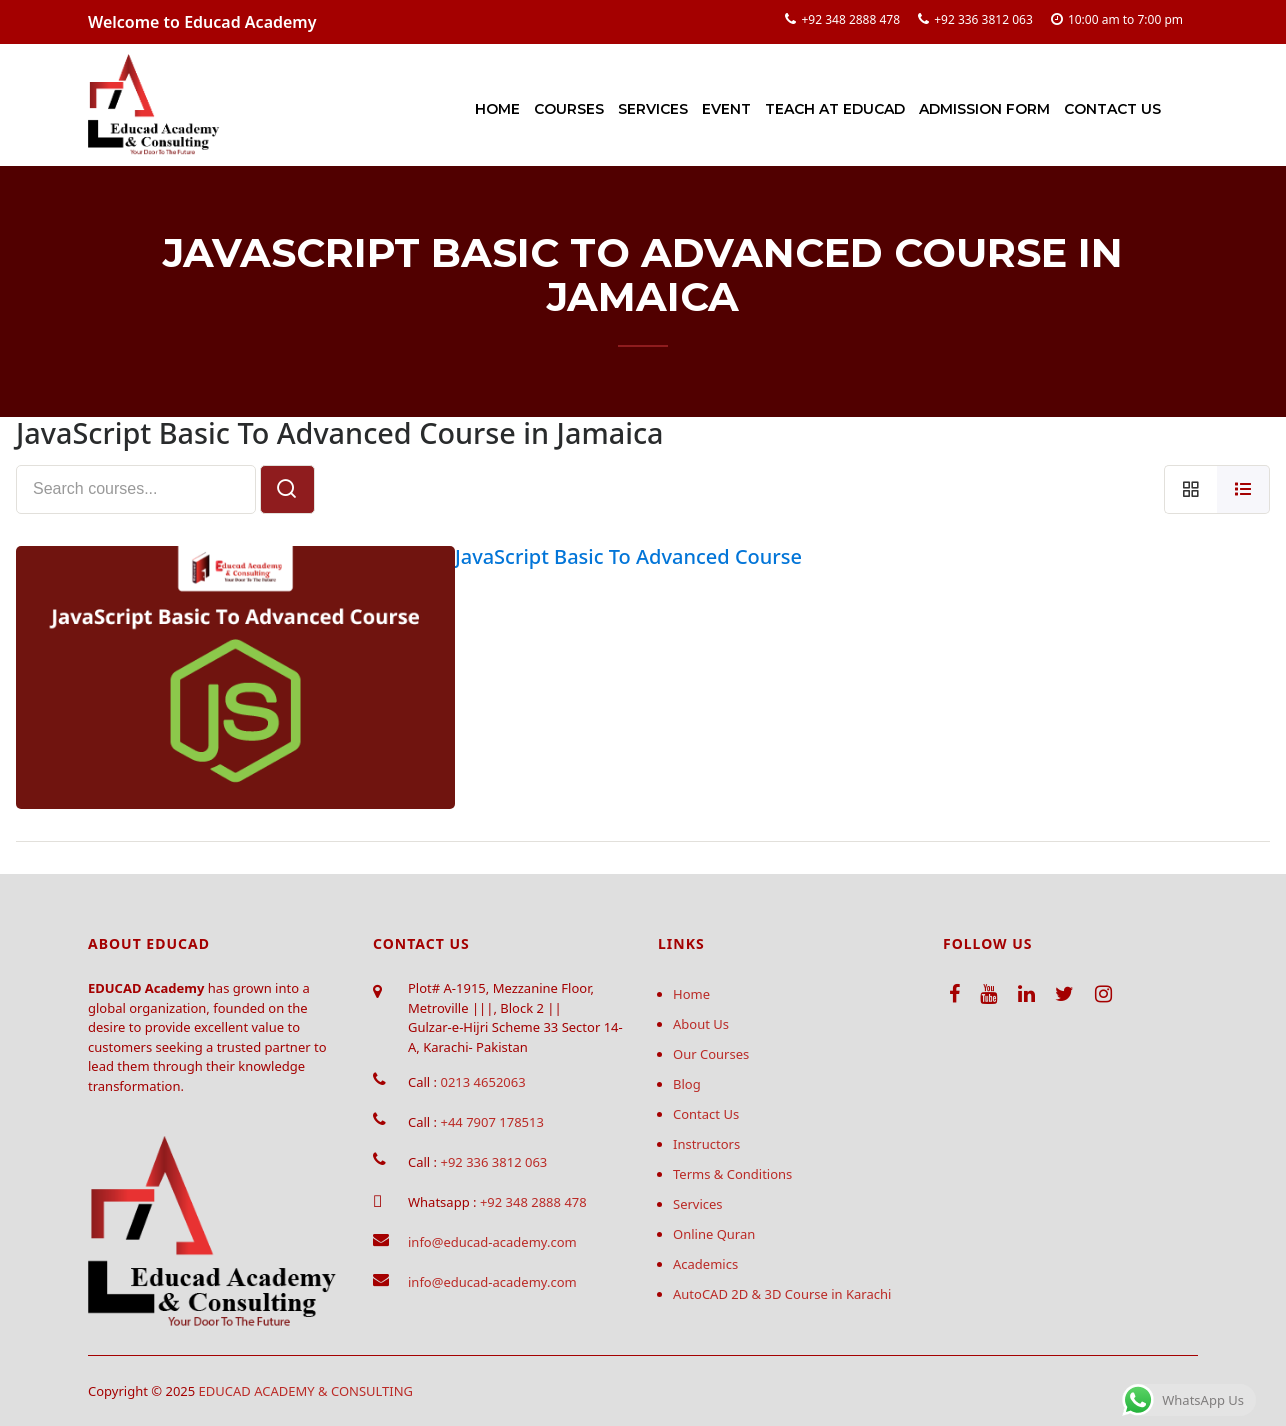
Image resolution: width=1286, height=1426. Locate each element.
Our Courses (711, 1054)
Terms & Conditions (732, 1174)
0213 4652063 (482, 1082)
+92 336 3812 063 (983, 19)
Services (653, 109)
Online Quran (714, 1234)
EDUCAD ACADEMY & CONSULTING (306, 1391)
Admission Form (984, 109)
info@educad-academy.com (492, 1242)
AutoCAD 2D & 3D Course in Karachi (782, 1294)
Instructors (706, 1144)
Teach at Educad (835, 109)
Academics (705, 1264)
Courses (569, 109)
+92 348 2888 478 (850, 19)
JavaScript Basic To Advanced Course (628, 556)
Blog (687, 1084)
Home (497, 109)
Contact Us (1112, 109)
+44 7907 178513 (491, 1122)
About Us (701, 1024)
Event (726, 109)
